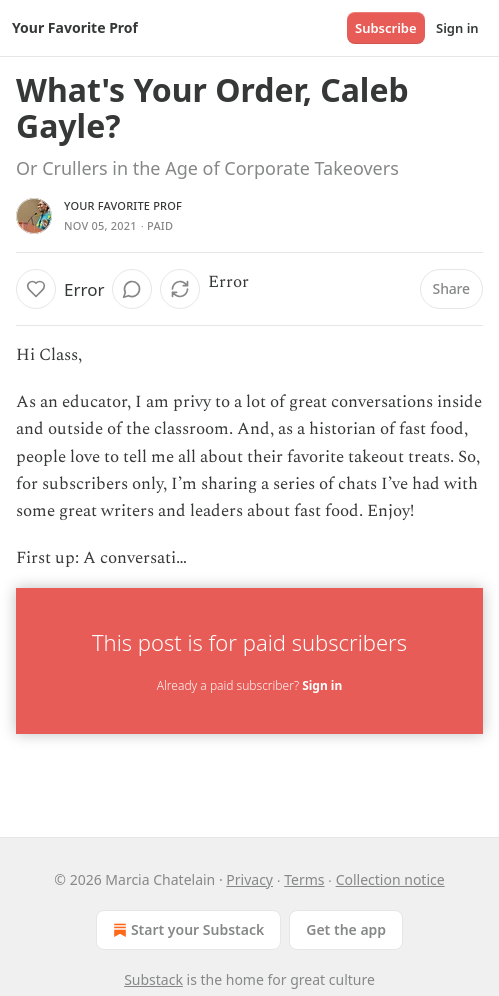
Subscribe (386, 28)
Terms (304, 879)
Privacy (249, 879)
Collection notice (390, 879)
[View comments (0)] (132, 289)
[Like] (36, 289)
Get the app (346, 929)
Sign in (457, 28)
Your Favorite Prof (123, 205)
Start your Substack (186, 930)
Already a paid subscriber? (249, 685)
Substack (153, 979)
